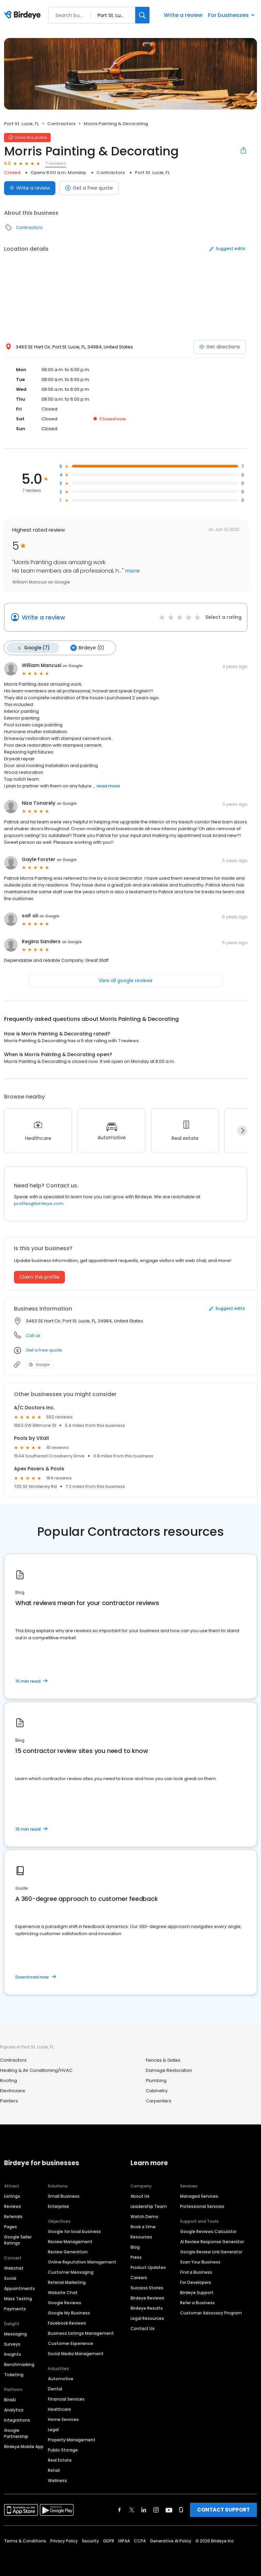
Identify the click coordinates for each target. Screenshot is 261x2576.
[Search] (142, 15)
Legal (53, 2429)
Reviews (12, 2206)
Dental (55, 2388)
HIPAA (124, 2540)
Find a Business (196, 2271)
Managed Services (199, 2195)
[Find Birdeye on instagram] (156, 2509)
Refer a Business (197, 2302)
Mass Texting (18, 2298)
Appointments (19, 2288)
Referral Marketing (67, 2282)
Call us (33, 1335)
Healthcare (59, 2408)
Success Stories (146, 2287)
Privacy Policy (64, 2540)
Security (90, 2540)
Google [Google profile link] (39, 1364)
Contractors (61, 123)
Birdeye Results (146, 2307)
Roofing (8, 2080)
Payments (15, 2308)
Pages (10, 2226)
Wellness (57, 2480)
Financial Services (66, 2398)
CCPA (140, 2540)
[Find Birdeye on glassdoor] (181, 2509)
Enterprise (58, 2206)
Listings (12, 2195)
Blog (135, 2246)
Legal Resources (147, 2318)
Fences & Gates (163, 2060)
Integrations (17, 2419)
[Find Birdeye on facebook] (119, 2509)
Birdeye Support (196, 2292)
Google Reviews (64, 2302)
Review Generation (68, 2251)
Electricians (12, 2090)
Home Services (63, 2419)
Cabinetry (157, 2090)
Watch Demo (144, 2216)
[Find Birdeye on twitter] (131, 2509)
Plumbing (156, 2080)
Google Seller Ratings (18, 2239)
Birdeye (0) (86, 647)
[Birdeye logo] (23, 15)
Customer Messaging (70, 2271)
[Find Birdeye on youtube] (169, 2509)
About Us (140, 2195)
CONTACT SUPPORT (223, 2509)
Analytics (13, 2409)
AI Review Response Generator (212, 2241)
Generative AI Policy (170, 2540)
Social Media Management (76, 2353)
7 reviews (55, 163)
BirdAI (10, 2399)
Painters (9, 2100)
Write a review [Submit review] (30, 188)
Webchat (13, 2267)
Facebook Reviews (67, 2322)
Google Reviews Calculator (208, 2231)
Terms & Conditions (25, 2540)
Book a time (143, 2226)
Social (10, 2278)
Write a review (183, 15)
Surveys (12, 2343)
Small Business (64, 2195)
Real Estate (60, 2459)
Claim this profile (39, 1276)
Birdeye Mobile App (24, 2446)
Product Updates (148, 2267)
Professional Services (202, 2206)
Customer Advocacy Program (211, 2312)
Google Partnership (16, 2433)
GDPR (108, 2540)
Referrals (13, 2216)
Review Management (70, 2241)
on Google (72, 665)
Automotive (60, 2378)
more (132, 571)
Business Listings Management (81, 2332)
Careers (138, 2277)
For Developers (195, 2282)
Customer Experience (70, 2343)
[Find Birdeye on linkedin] (143, 2509)
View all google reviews (126, 980)
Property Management (71, 2439)
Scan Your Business (200, 2261)
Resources (141, 2236)
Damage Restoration (169, 2070)
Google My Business (69, 2312)
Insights (12, 2353)
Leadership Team (148, 2206)
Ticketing (13, 2374)
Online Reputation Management (82, 2261)
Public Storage (63, 2449)
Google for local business (74, 2231)
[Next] (242, 1130)
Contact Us (142, 2328)
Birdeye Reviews (147, 2297)
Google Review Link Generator (211, 2251)
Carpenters (158, 2100)
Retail (54, 2470)
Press (136, 2256)
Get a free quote (89, 188)
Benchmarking (19, 2364)
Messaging (15, 2333)
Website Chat (62, 2292)
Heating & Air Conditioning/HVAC (36, 2070)
